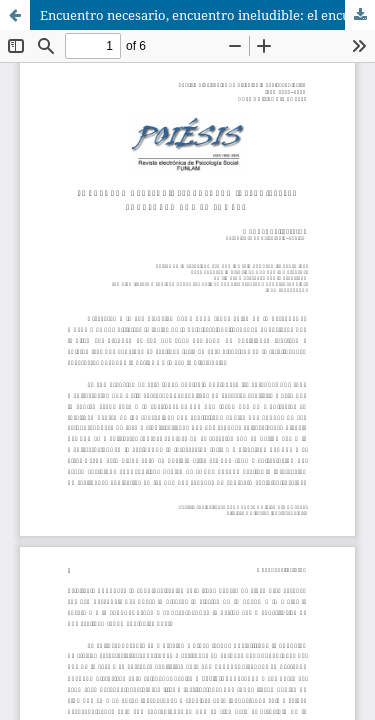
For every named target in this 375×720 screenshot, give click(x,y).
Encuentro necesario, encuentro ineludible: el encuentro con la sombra (207, 15)
